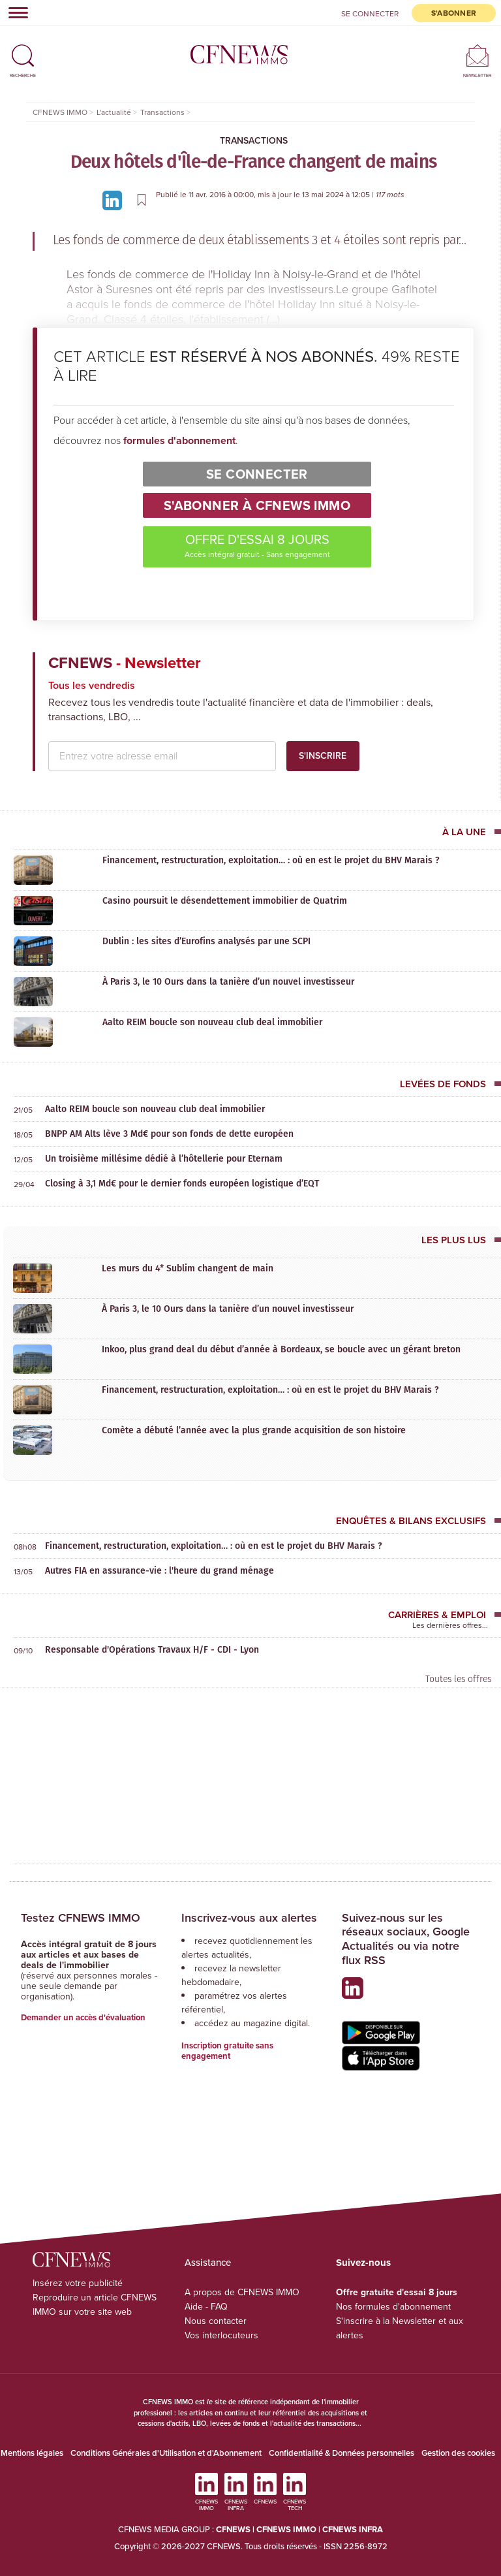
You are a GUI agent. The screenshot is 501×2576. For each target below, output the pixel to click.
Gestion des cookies (458, 2453)
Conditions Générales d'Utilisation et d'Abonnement (166, 2453)
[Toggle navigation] (14, 12)
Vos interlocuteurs (221, 2335)
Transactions (254, 141)
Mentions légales (32, 2453)
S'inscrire (322, 756)
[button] (23, 50)
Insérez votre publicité (78, 2283)
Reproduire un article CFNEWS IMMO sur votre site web (95, 2305)
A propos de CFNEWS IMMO (242, 2292)
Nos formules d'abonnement (393, 2307)
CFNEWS (233, 2529)
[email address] (162, 756)
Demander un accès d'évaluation (83, 2017)
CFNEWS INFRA (352, 2529)
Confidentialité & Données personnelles (341, 2453)
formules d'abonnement (179, 440)
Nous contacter (216, 2321)
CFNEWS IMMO (287, 2529)
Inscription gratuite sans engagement (227, 2050)
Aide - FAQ (206, 2307)
